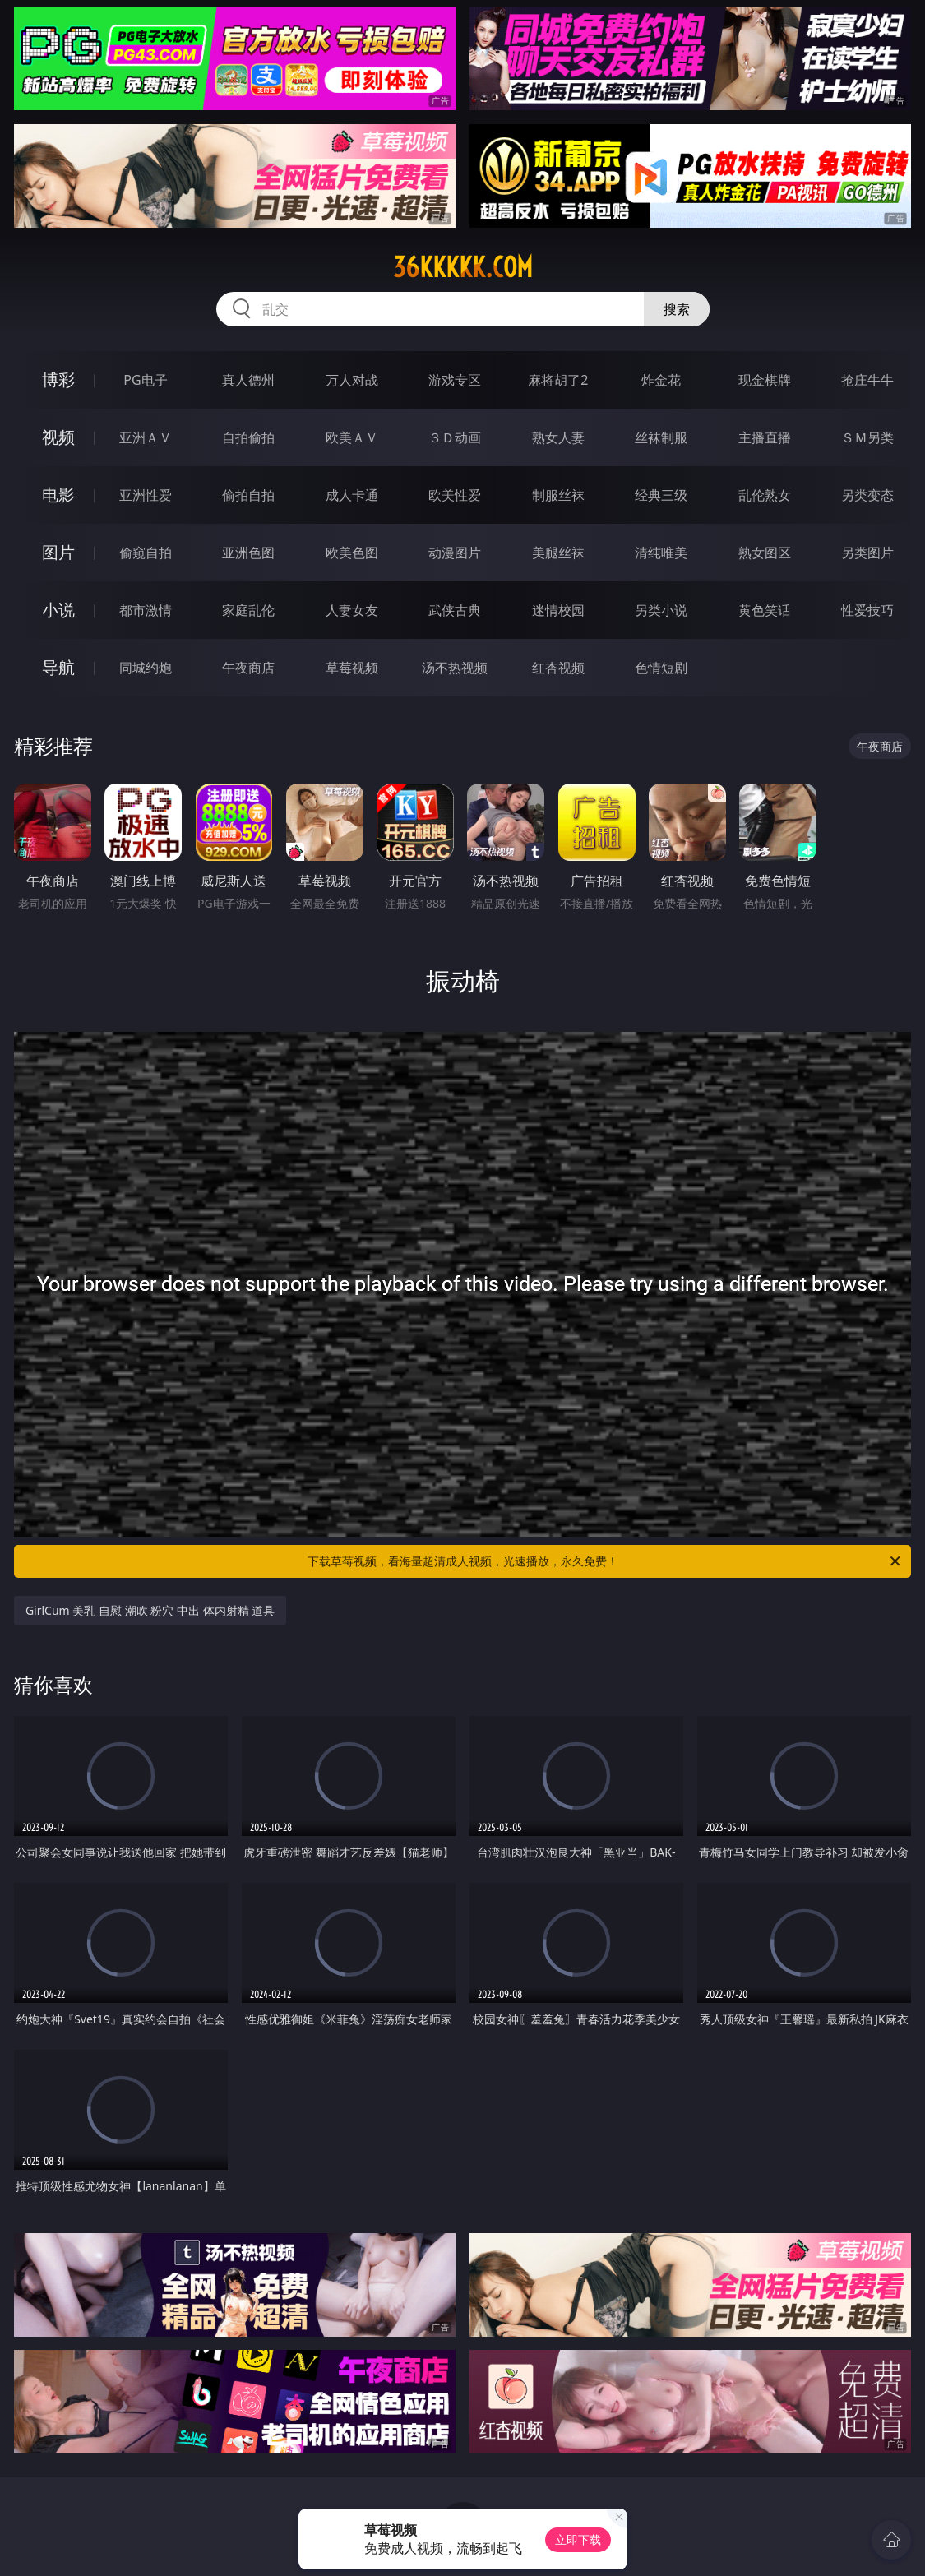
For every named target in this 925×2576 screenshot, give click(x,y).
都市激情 (145, 610)
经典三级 (661, 495)
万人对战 (352, 380)
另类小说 (661, 610)
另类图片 (867, 552)
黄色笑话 (764, 610)
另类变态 (867, 495)
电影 (58, 494)
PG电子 (145, 380)
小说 (58, 610)
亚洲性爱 (145, 495)
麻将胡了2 (558, 380)
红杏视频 (558, 668)
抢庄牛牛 (867, 380)
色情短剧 (661, 668)
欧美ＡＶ (352, 437)
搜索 (677, 309)
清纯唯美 (661, 552)
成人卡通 (352, 495)
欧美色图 (352, 552)
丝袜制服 (661, 437)
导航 (58, 667)
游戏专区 (454, 380)
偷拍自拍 (248, 495)
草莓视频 (352, 668)
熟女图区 (764, 552)
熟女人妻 (558, 437)
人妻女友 (352, 610)
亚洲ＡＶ (145, 437)
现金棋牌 (764, 380)
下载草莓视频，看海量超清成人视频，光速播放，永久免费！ (606, 1561)
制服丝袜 (558, 495)
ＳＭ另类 (867, 437)
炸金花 (661, 380)
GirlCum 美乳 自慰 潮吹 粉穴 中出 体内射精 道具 (150, 1610)
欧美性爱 (454, 495)
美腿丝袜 (558, 552)
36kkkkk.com (463, 267)
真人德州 (248, 380)
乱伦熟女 (764, 495)
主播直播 (764, 437)
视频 (58, 437)
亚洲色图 (248, 552)
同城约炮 (145, 668)
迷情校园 (558, 610)
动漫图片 (454, 552)
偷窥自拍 (145, 552)
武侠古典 (454, 610)
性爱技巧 (867, 610)
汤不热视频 (455, 668)
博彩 (58, 379)
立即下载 (578, 2539)
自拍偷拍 (248, 437)
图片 (58, 552)
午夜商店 (248, 668)
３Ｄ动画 (454, 437)
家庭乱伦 (248, 610)
